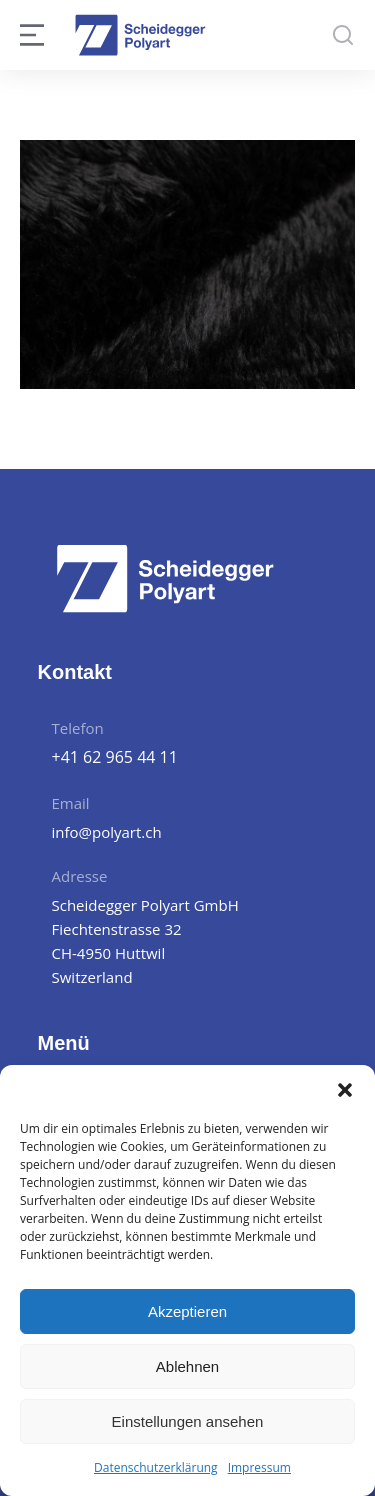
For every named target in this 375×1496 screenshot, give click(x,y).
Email (71, 803)
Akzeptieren (187, 1311)
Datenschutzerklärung (156, 1467)
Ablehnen (187, 1366)
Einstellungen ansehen (188, 1421)
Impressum (259, 1467)
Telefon (78, 728)
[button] (345, 1090)
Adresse (80, 876)
